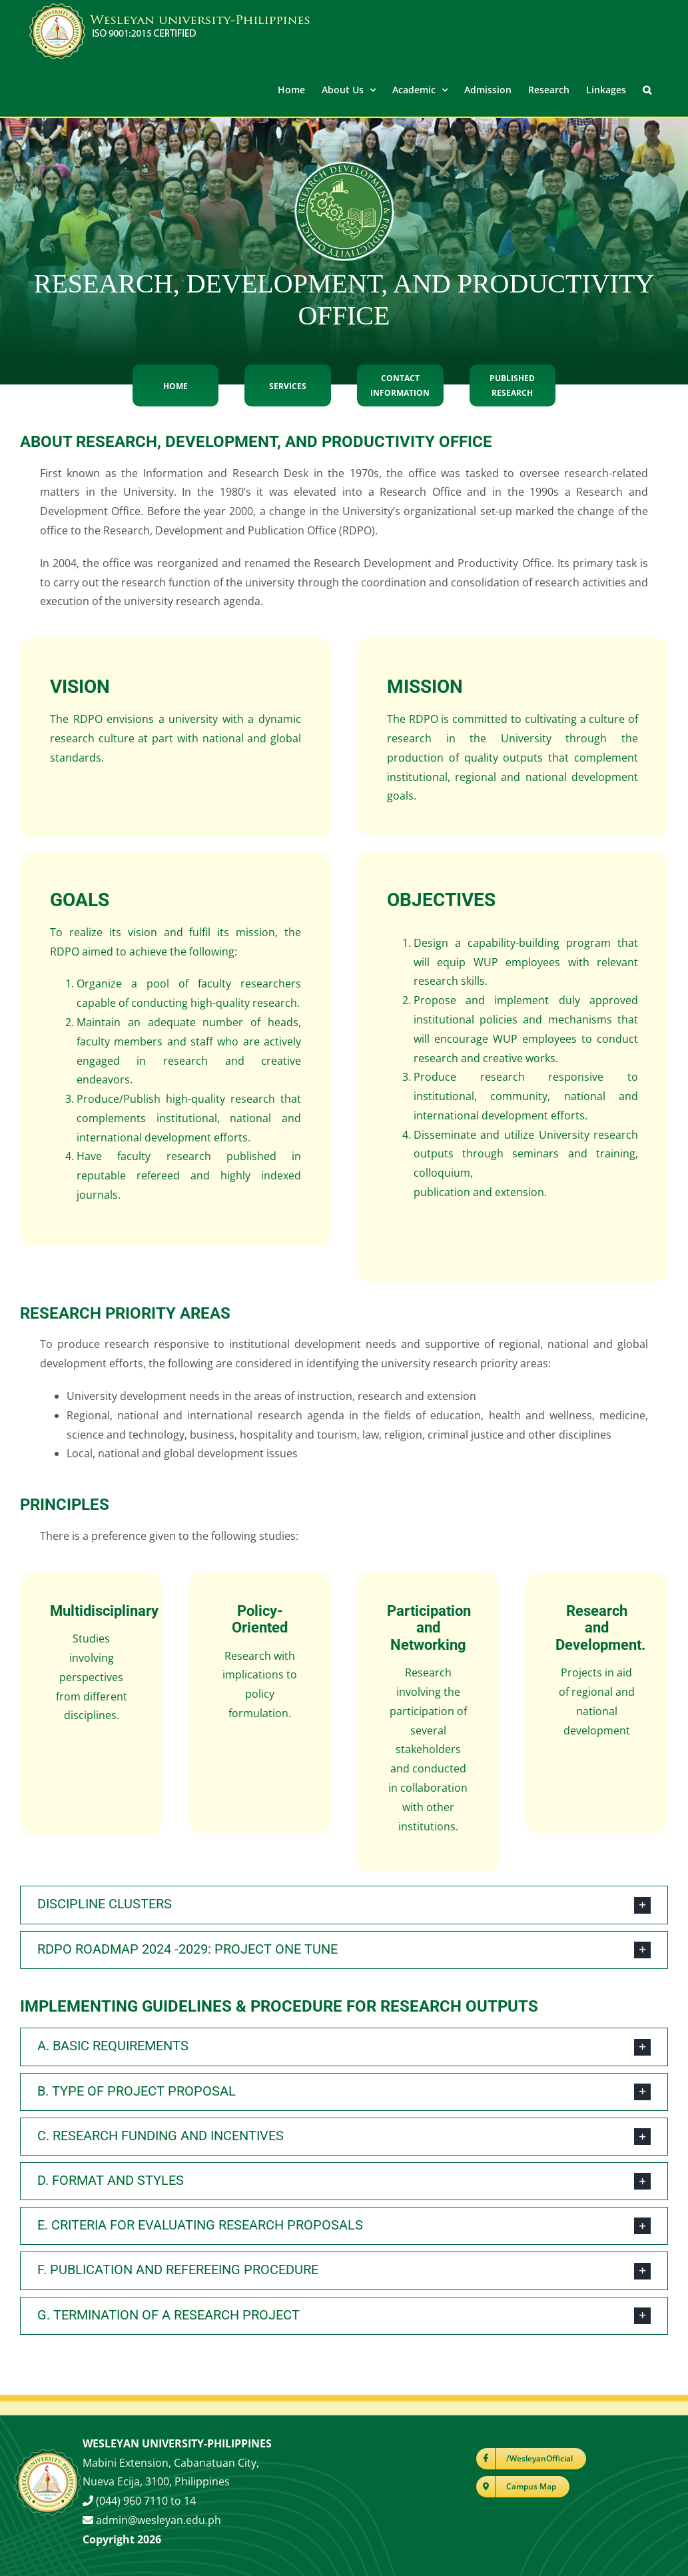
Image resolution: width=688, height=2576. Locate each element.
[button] (647, 88)
